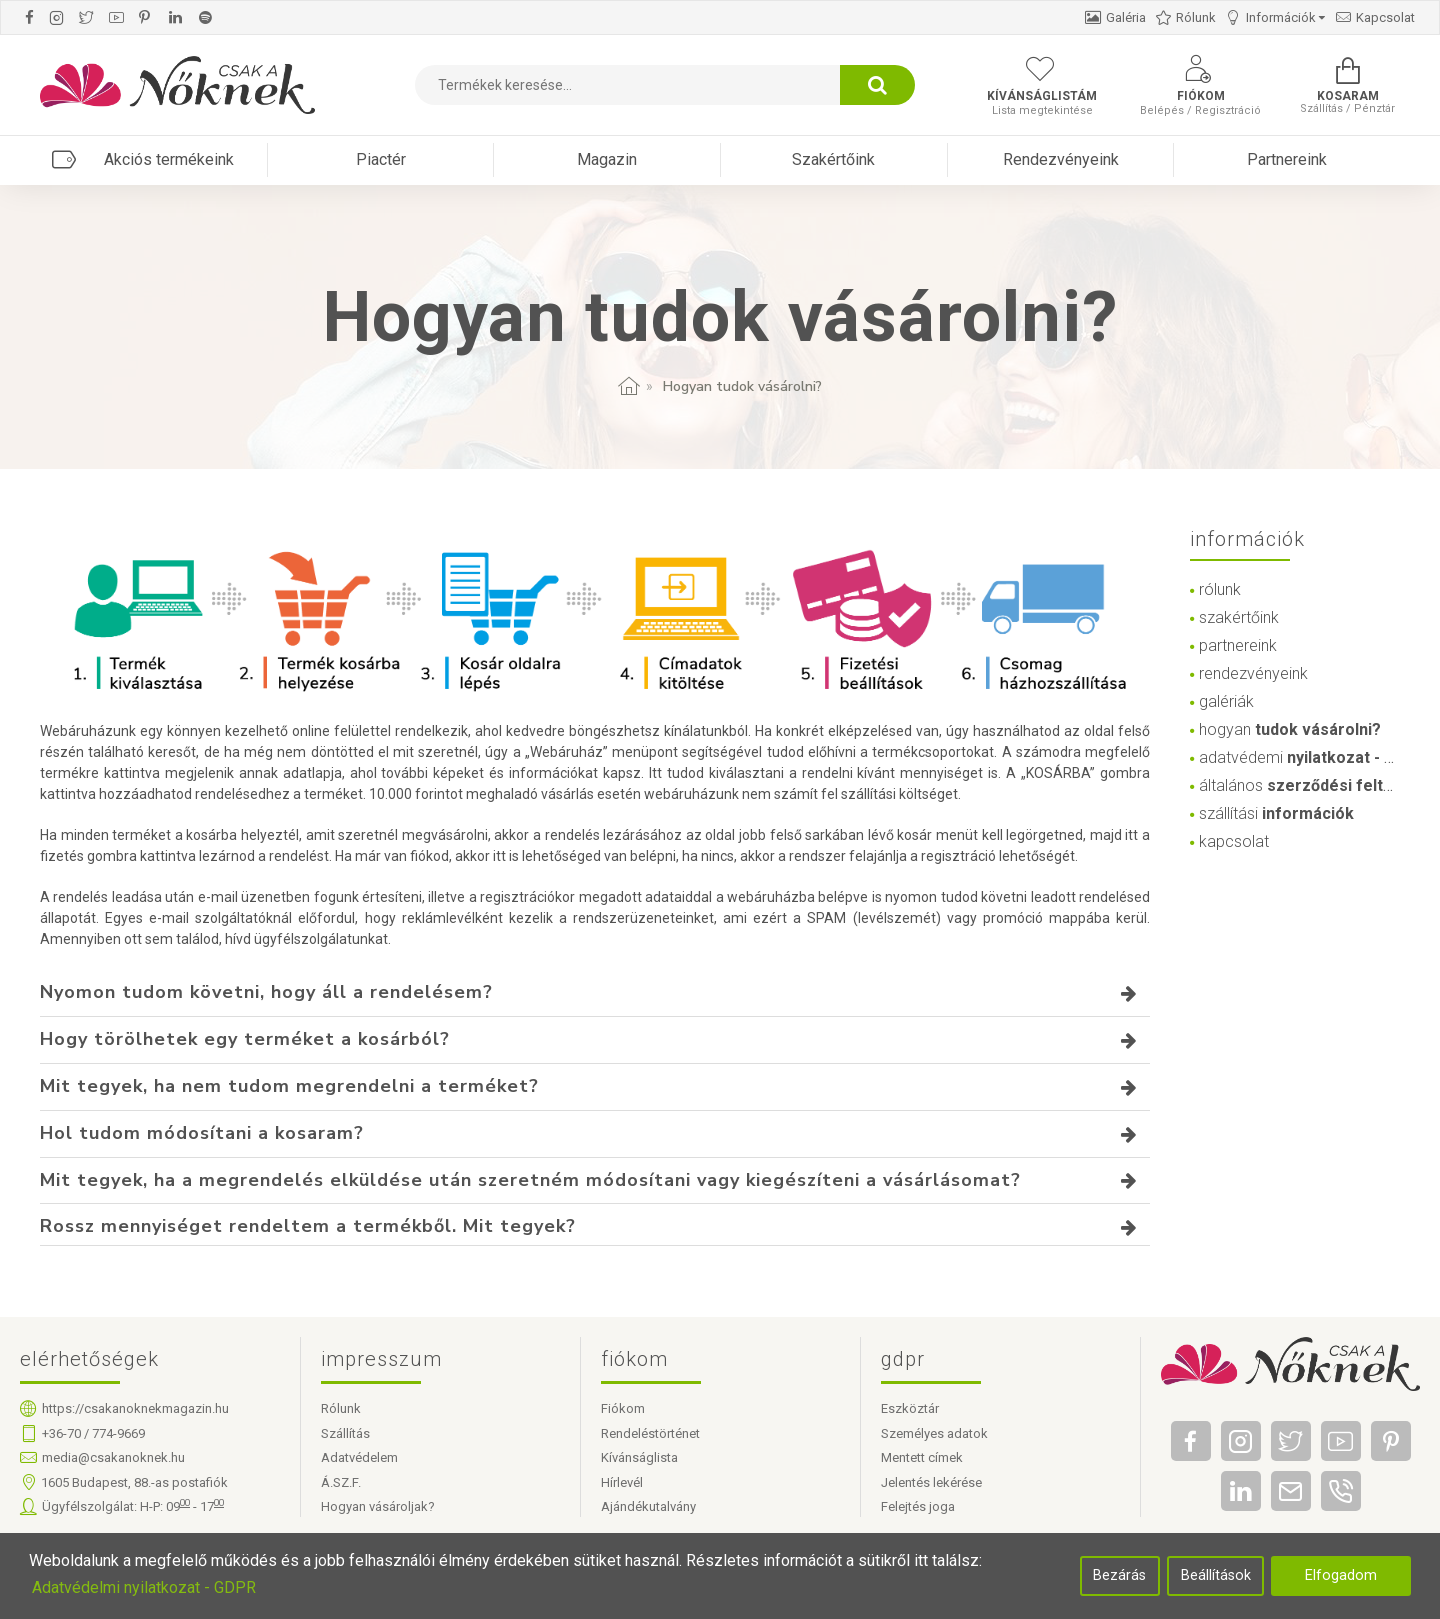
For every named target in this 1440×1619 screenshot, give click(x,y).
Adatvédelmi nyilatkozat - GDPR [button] (144, 1587)
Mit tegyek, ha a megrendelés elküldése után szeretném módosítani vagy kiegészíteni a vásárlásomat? (530, 1180)
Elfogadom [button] (1341, 1575)
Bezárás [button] (1119, 1575)
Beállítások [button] (1216, 1575)
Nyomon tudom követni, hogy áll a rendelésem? (266, 992)
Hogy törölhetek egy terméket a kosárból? (245, 1039)
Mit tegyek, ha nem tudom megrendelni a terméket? (289, 1086)
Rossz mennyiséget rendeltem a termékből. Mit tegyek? (308, 1226)
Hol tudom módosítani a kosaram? (202, 1133)
